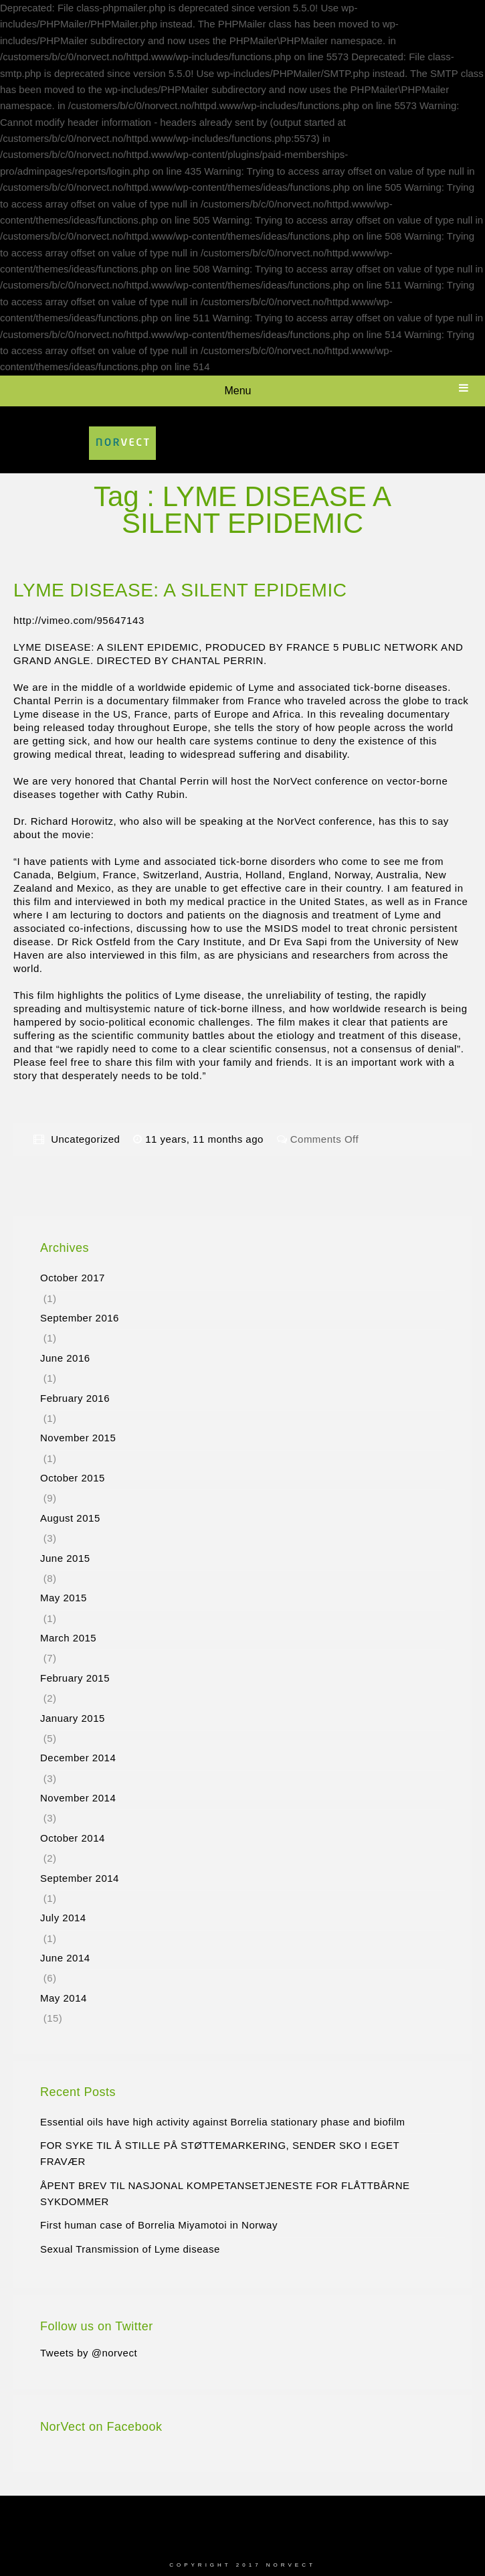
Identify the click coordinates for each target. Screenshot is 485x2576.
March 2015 (68, 1637)
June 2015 (65, 1558)
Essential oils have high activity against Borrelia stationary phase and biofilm (222, 2121)
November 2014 (78, 1797)
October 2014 (72, 1838)
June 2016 (65, 1358)
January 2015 (72, 1718)
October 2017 (72, 1277)
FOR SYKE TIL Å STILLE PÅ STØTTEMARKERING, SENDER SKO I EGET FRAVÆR (219, 2153)
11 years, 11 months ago (205, 1139)
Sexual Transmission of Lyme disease (130, 2249)
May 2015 (63, 1597)
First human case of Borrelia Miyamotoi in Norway (159, 2225)
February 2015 (75, 1678)
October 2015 (72, 1477)
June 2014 (65, 1957)
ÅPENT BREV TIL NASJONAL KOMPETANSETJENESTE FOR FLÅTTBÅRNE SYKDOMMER (225, 2193)
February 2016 (75, 1398)
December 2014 (78, 1757)
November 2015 (78, 1437)
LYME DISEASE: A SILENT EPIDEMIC (180, 590)
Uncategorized (85, 1139)
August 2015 (70, 1518)
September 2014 (79, 1878)
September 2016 (79, 1317)
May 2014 (63, 1998)
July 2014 (63, 1917)
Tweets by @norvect (88, 2352)
